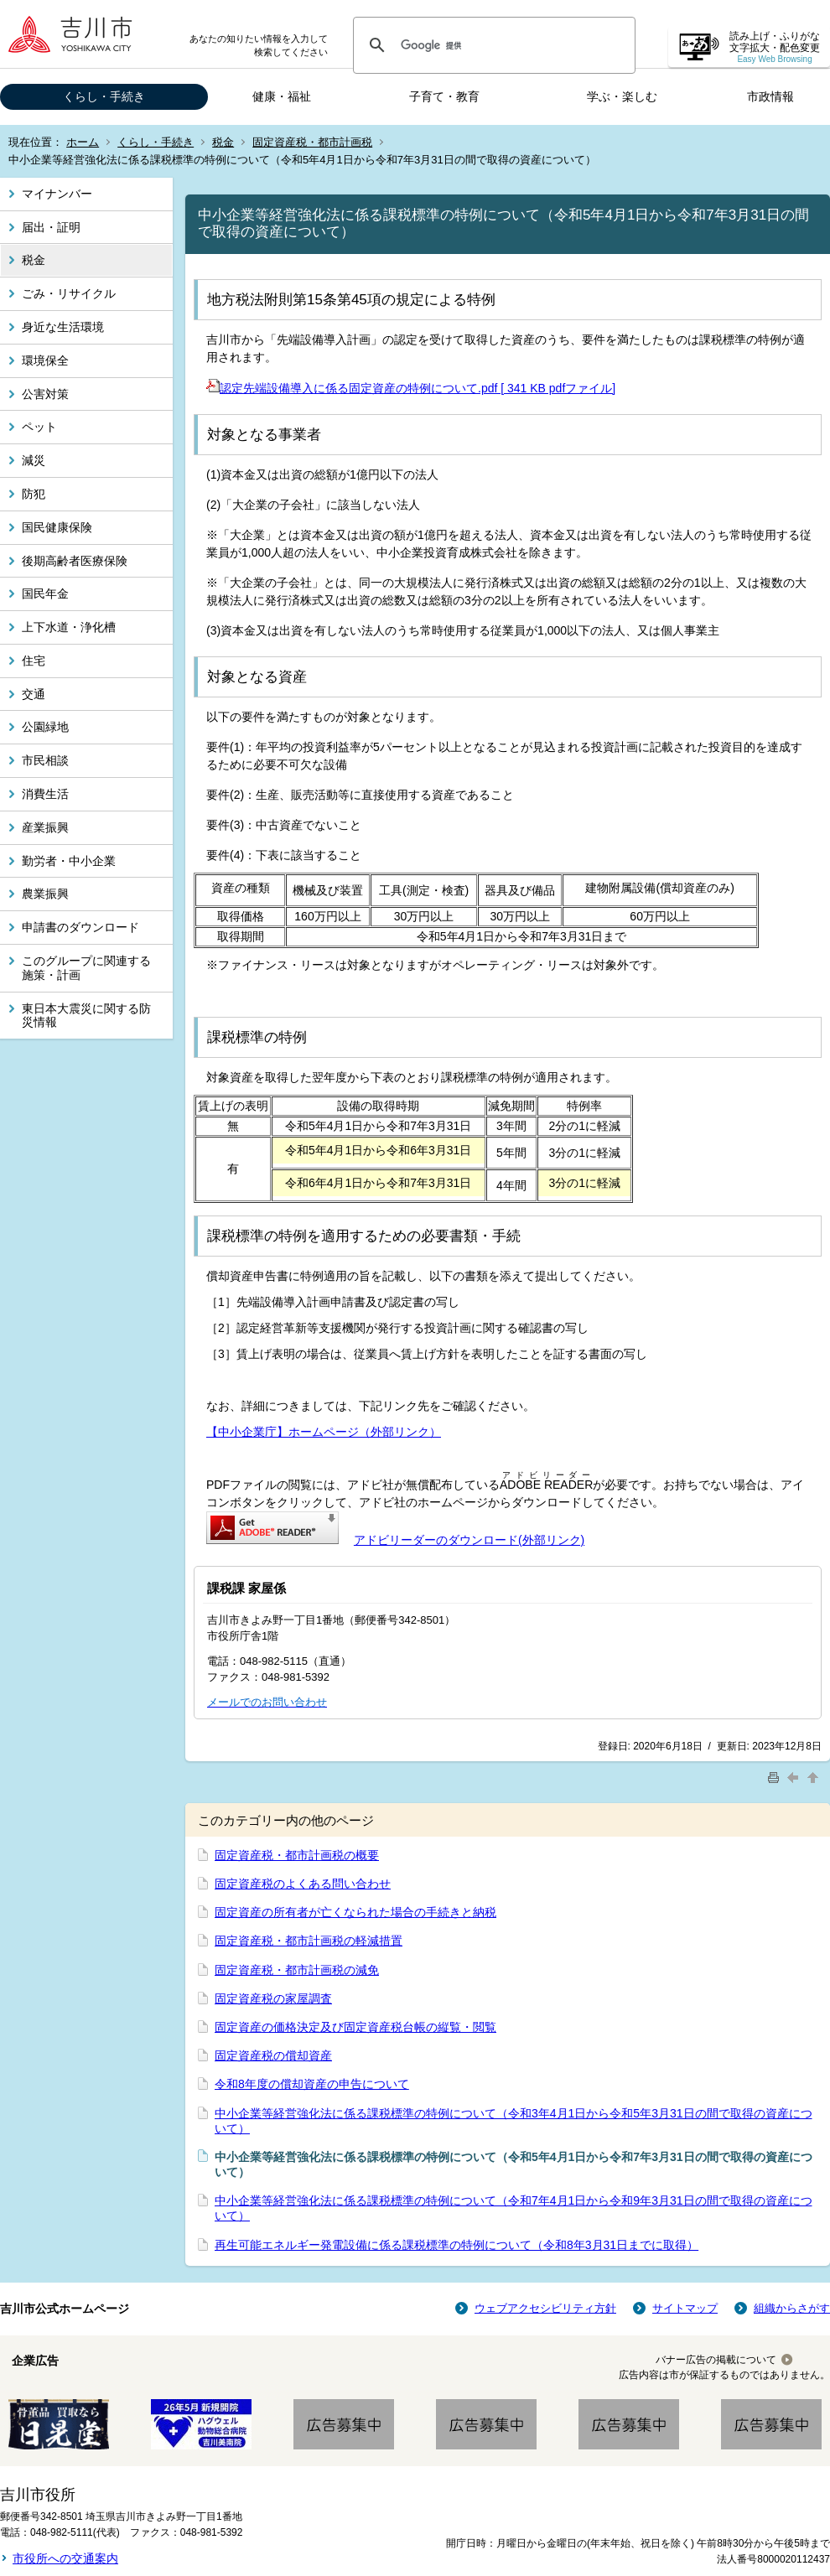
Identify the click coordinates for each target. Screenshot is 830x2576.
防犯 (33, 493)
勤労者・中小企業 (69, 861)
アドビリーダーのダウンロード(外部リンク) (469, 1540)
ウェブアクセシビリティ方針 (545, 2308)
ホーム (82, 142)
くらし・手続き (104, 96)
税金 (223, 142)
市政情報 (770, 96)
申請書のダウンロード (80, 927)
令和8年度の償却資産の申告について (312, 2084)
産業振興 (45, 827)
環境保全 (45, 360)
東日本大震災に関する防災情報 (86, 1015)
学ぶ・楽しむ (622, 96)
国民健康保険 (57, 527)
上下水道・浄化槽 (69, 627)
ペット (39, 426)
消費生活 (45, 794)
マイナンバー (57, 193)
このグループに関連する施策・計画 (86, 968)
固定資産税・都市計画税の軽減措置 (308, 1940)
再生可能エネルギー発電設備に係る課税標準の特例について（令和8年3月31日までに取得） (456, 2245)
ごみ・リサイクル (69, 293)
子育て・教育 (444, 96)
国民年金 (45, 593)
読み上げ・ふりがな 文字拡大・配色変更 (775, 47)
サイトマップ (685, 2308)
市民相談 (45, 760)
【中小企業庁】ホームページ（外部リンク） (323, 1431)
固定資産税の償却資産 (273, 2055)
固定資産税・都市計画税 (312, 142)
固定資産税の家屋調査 (273, 1998)
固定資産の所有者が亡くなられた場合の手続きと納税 (355, 1912)
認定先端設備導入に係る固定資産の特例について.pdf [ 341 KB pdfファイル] (410, 388)
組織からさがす (792, 2308)
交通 (33, 694)
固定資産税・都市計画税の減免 (297, 1970)
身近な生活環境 (63, 327)
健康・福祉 (281, 96)
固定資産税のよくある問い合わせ (303, 1883)
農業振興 (45, 893)
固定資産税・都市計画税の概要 (297, 1855)
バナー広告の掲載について (716, 2360)
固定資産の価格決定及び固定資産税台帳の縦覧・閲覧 (355, 2027)
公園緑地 (45, 726)
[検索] (492, 45)
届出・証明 (51, 227)
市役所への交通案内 (65, 2558)
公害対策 (45, 394)
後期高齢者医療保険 (74, 561)
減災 (33, 460)
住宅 (33, 660)
